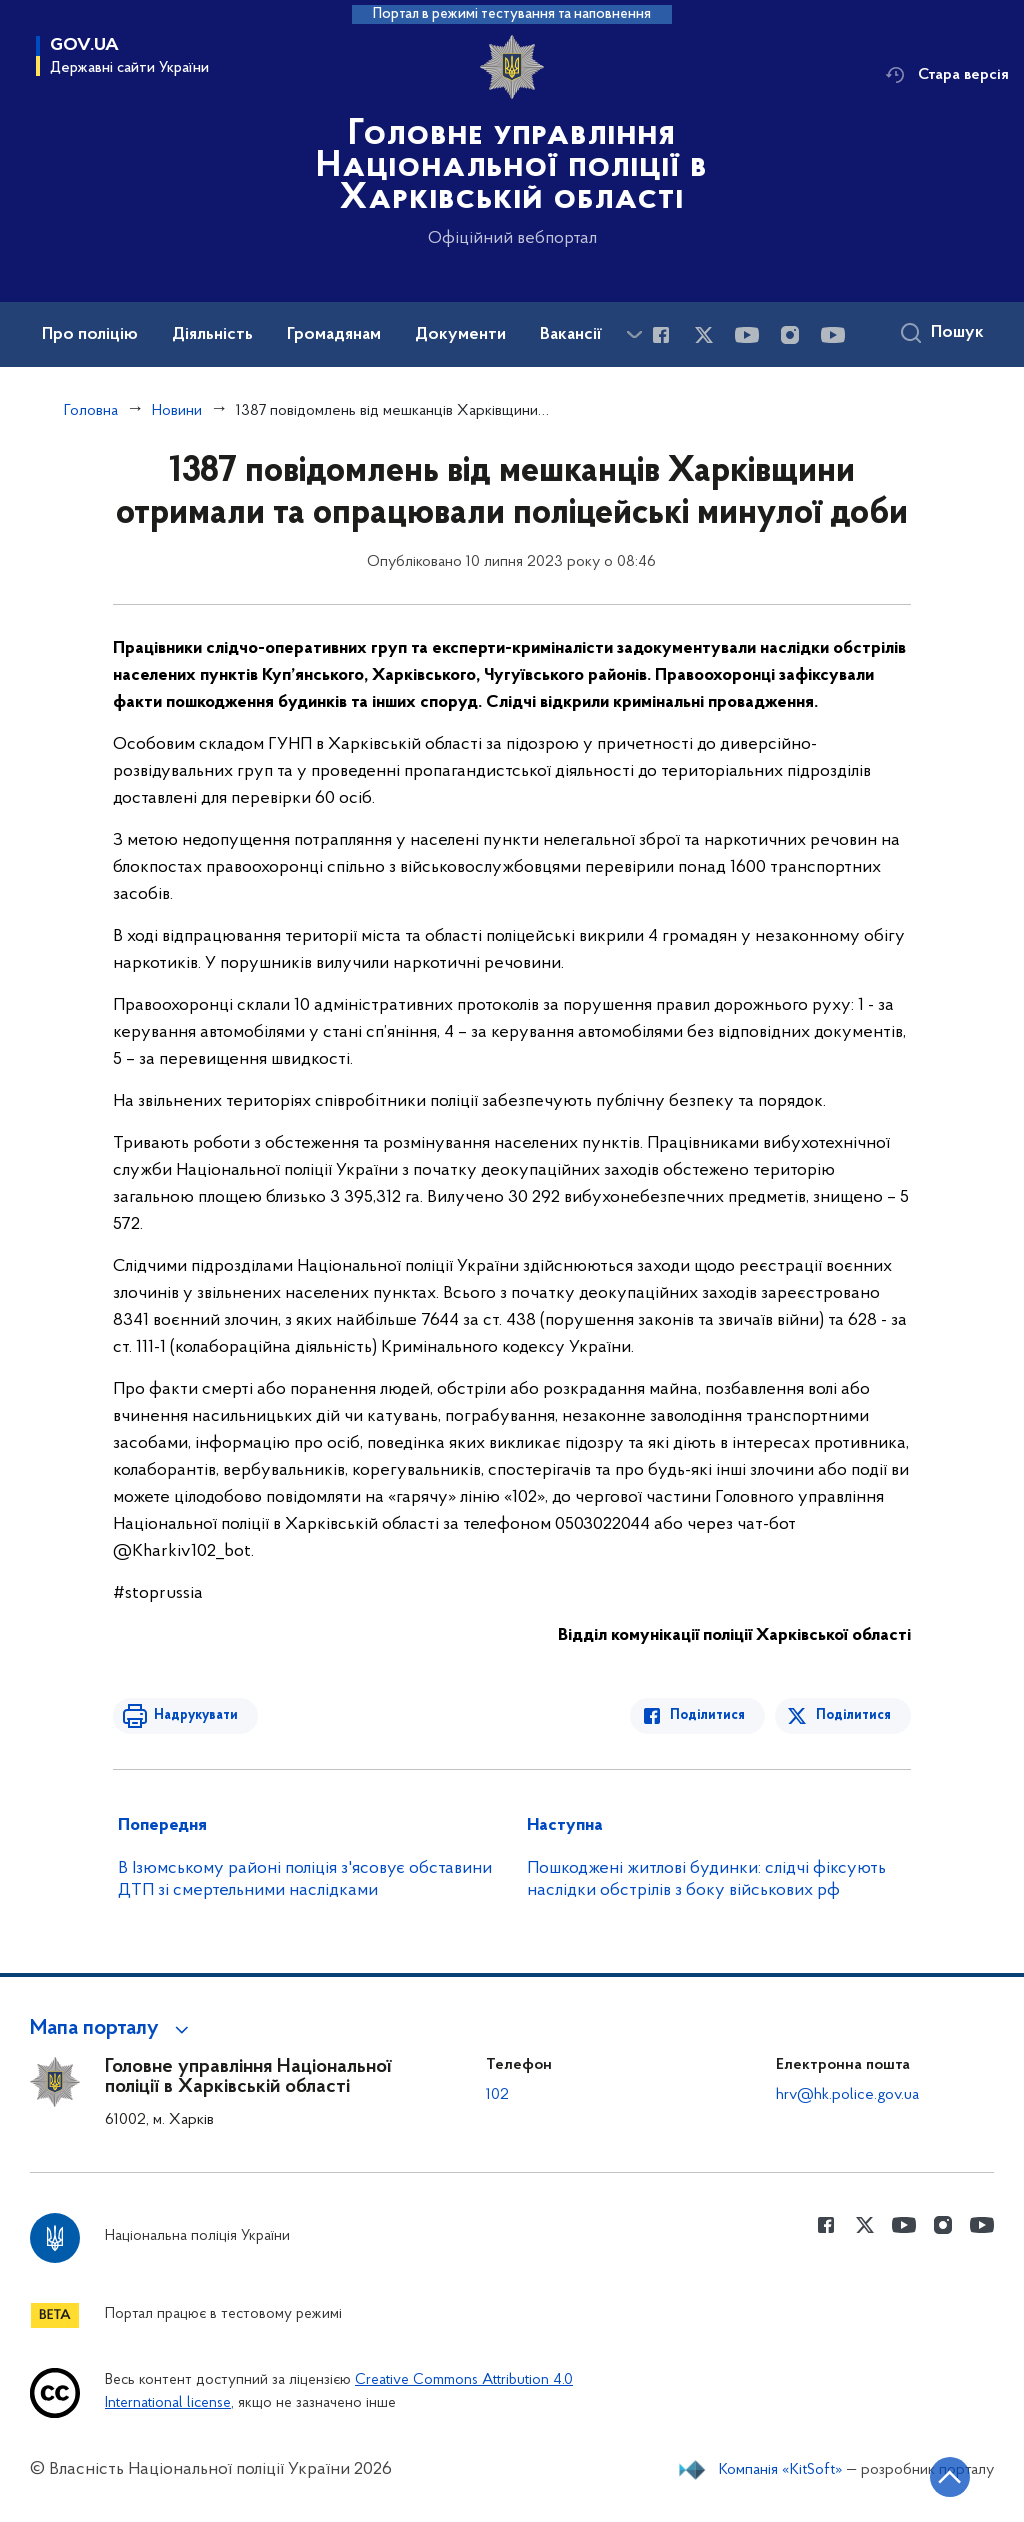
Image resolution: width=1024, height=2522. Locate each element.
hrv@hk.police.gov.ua (847, 2095)
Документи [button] (460, 335)
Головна (91, 411)
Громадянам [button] (334, 335)
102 (497, 2095)
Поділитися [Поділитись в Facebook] (708, 1715)
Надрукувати (195, 1715)
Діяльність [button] (212, 335)
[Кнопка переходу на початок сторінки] (949, 2477)
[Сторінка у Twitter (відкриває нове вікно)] (704, 335)
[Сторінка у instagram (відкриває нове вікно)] (790, 335)
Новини (177, 411)
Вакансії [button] (571, 335)
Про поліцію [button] (90, 335)
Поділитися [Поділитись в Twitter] (853, 1715)
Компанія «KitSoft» (781, 2470)
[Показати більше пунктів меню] (634, 334)
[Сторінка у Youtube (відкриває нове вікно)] (747, 335)
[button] (112, 2029)
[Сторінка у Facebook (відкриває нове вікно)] (661, 335)
